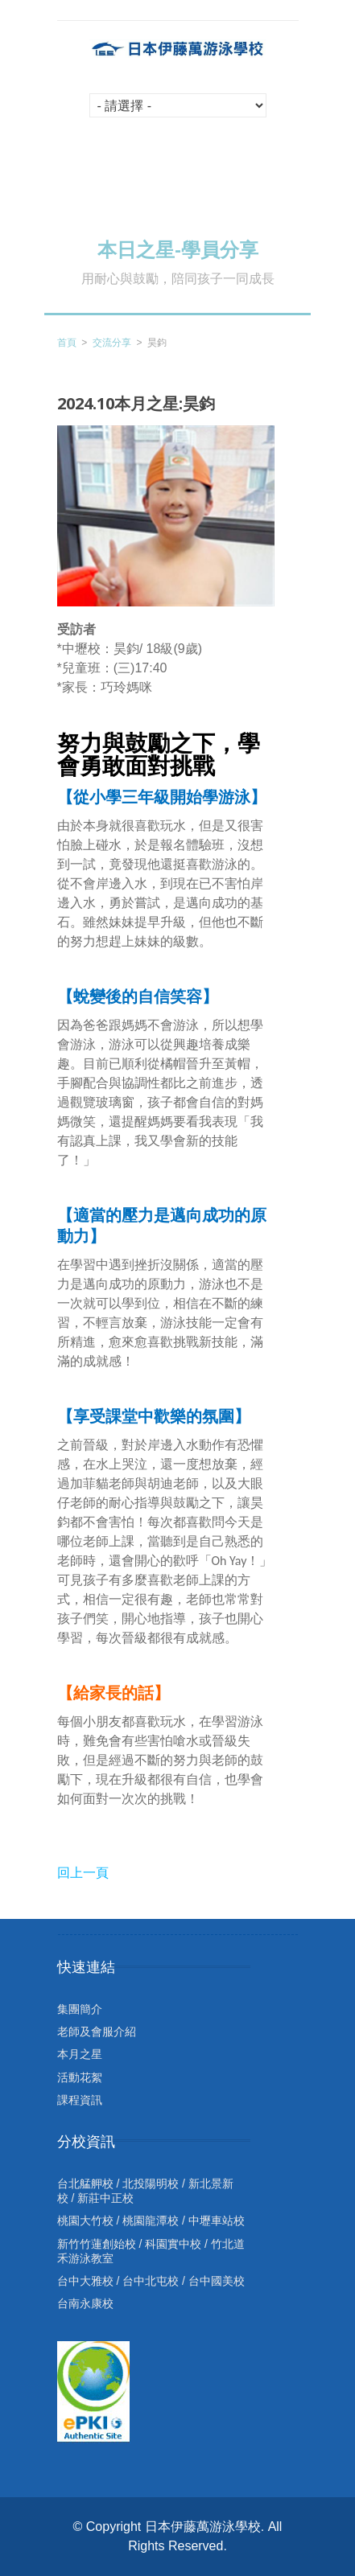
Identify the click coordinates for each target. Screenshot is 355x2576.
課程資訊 (79, 2099)
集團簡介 (79, 2009)
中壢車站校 (216, 2220)
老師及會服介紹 (96, 2031)
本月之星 (79, 2054)
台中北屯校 (150, 2280)
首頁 (66, 342)
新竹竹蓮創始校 (96, 2243)
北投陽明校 (150, 2183)
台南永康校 (85, 2303)
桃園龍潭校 (150, 2220)
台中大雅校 (85, 2280)
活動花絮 (79, 2077)
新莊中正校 (105, 2198)
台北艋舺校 (85, 2183)
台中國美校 (216, 2280)
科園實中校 (173, 2243)
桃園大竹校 (85, 2220)
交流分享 (112, 342)
